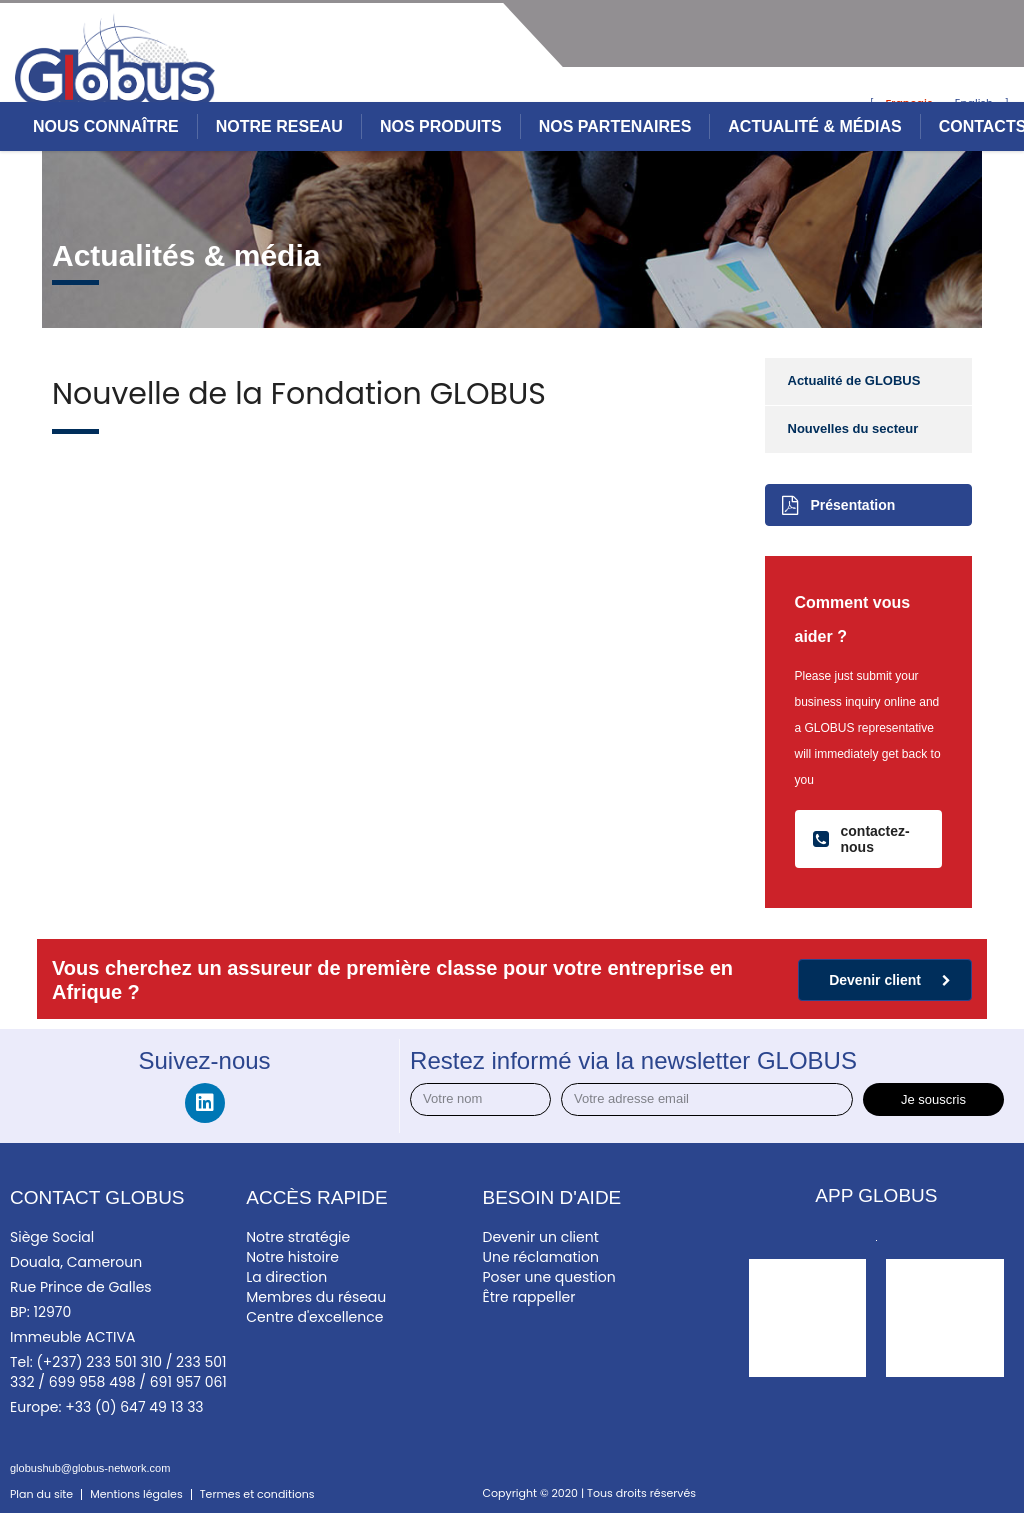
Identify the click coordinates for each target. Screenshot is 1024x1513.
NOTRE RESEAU (279, 126)
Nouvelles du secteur (853, 428)
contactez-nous (861, 839)
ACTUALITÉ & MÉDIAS (814, 126)
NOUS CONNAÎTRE (106, 126)
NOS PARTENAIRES (615, 126)
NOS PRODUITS (441, 126)
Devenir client (890, 979)
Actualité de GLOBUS (854, 380)
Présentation (839, 504)
